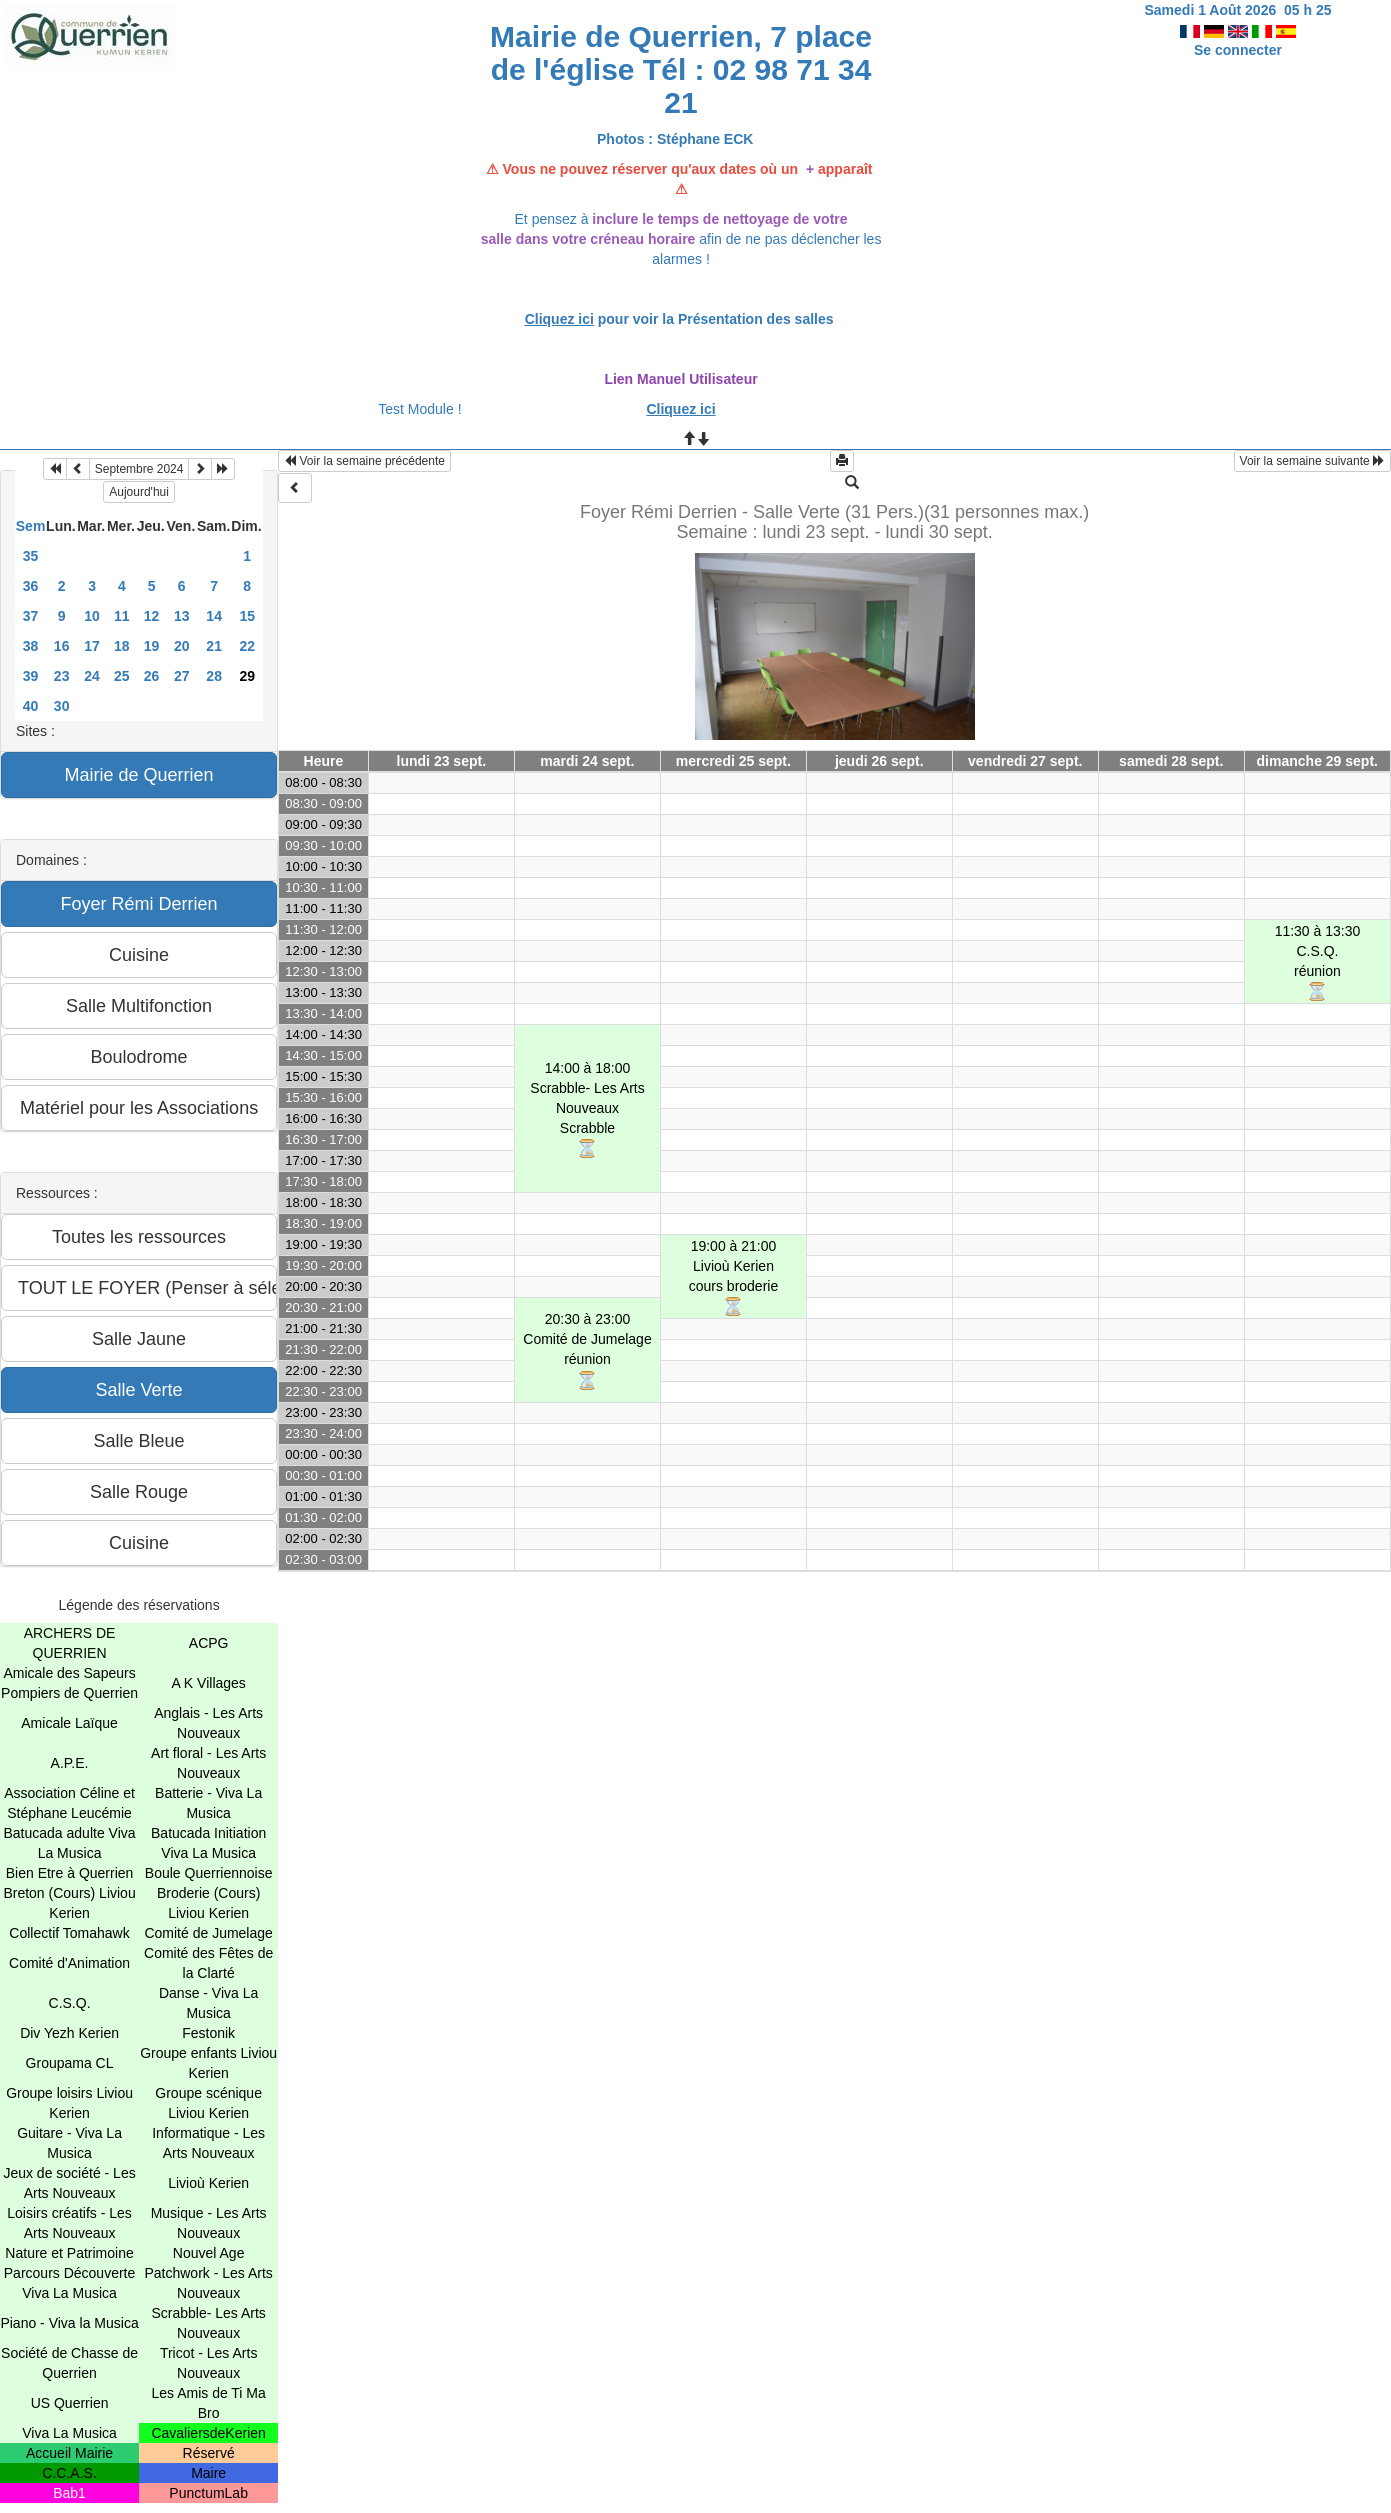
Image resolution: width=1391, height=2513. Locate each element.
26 (152, 676)
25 (122, 676)
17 (92, 646)
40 (31, 706)
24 (92, 676)
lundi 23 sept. (441, 761)
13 (182, 616)
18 (122, 646)
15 (247, 616)
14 (214, 616)
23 (62, 676)
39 (31, 676)
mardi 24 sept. (587, 761)
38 (31, 646)
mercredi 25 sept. (733, 761)
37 (31, 616)
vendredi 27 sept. (1025, 761)
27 (182, 676)
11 (122, 616)
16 (62, 646)
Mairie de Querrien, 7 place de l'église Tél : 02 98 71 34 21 (681, 69)
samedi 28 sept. (1171, 761)
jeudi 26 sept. (879, 761)
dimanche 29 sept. (1317, 761)
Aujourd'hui (139, 492)
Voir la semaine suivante (1312, 461)
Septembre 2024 (139, 469)
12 (152, 616)
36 (31, 586)
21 (214, 646)
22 (247, 646)
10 (92, 616)
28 (214, 676)
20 (182, 646)
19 (152, 646)
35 (31, 556)
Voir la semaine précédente (364, 461)
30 (62, 706)
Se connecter (1238, 50)
